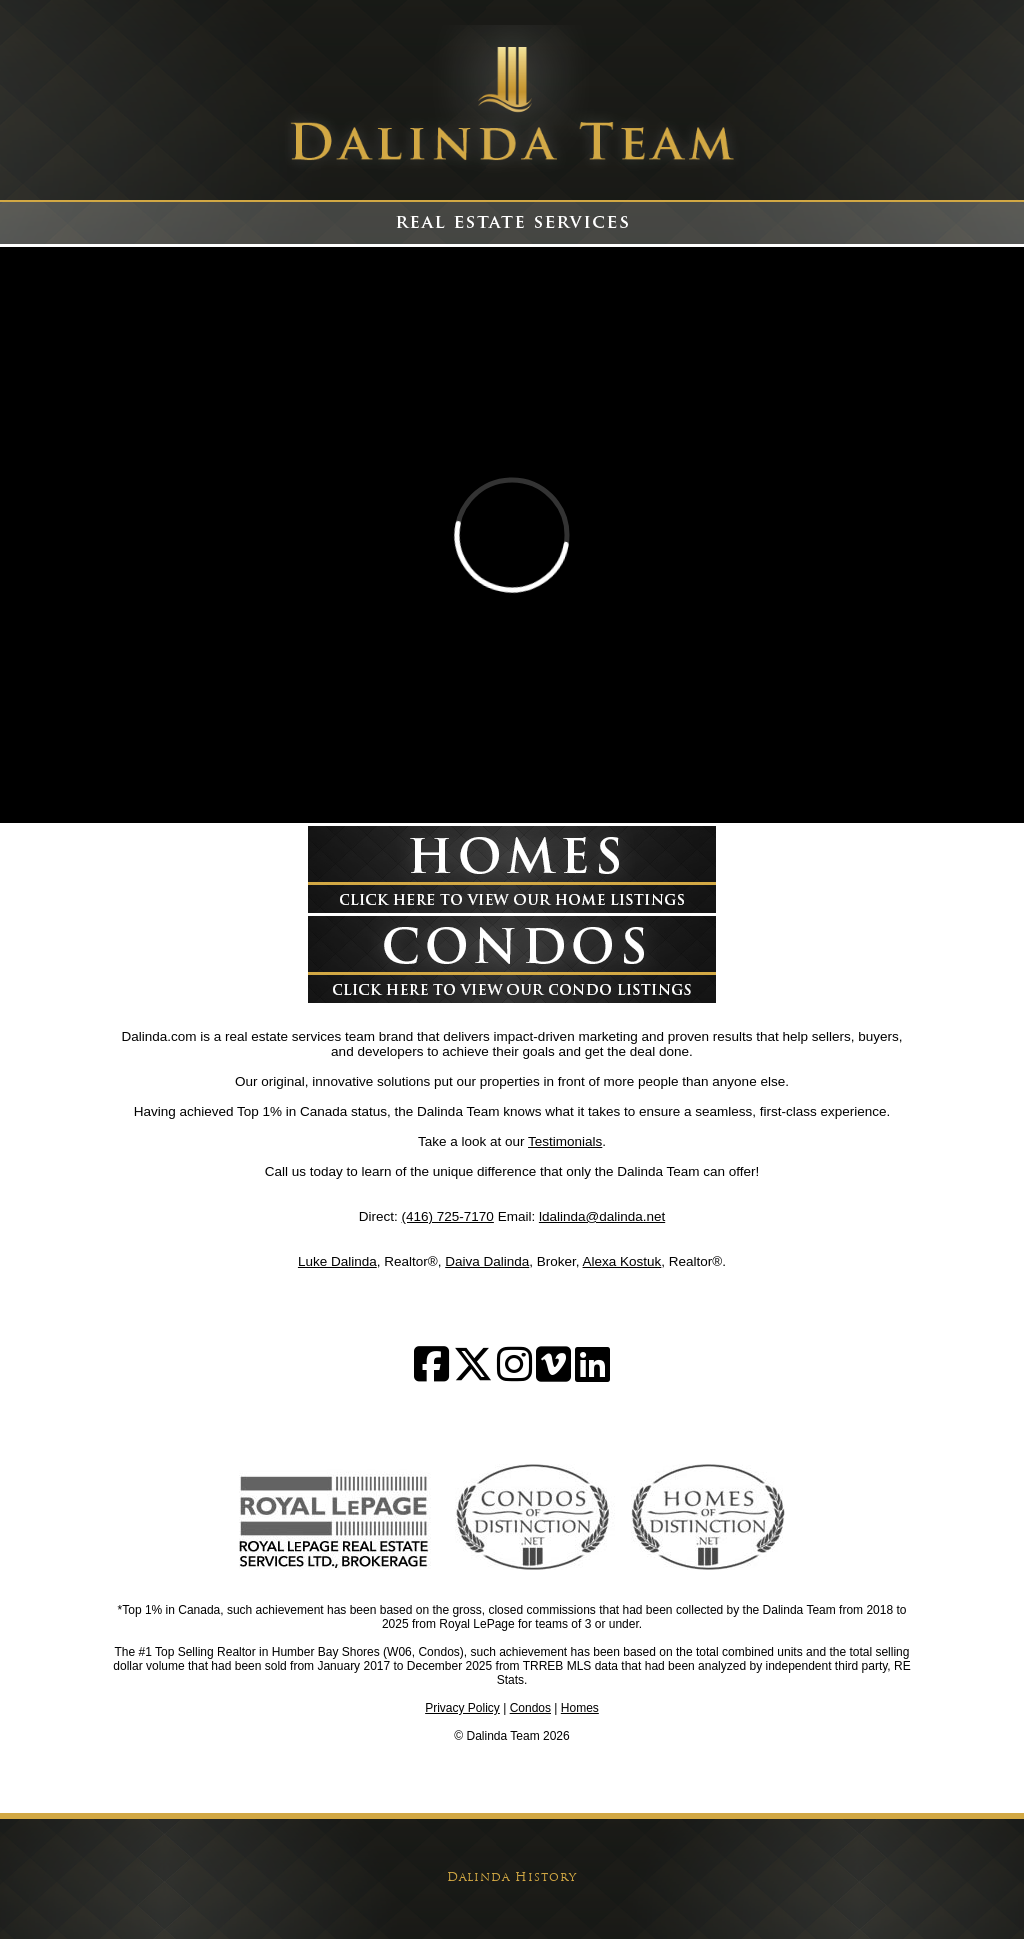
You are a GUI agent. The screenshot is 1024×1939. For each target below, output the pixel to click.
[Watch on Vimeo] (553, 1374)
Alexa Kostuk (622, 1261)
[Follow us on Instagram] (514, 1374)
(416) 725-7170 (448, 1216)
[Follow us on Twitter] (473, 1374)
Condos (530, 1708)
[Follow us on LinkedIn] (592, 1374)
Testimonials (565, 1141)
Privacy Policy (462, 1708)
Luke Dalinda (337, 1261)
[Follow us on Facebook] (431, 1374)
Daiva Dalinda (487, 1261)
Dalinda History (512, 1878)
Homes (580, 1708)
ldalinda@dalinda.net (602, 1216)
